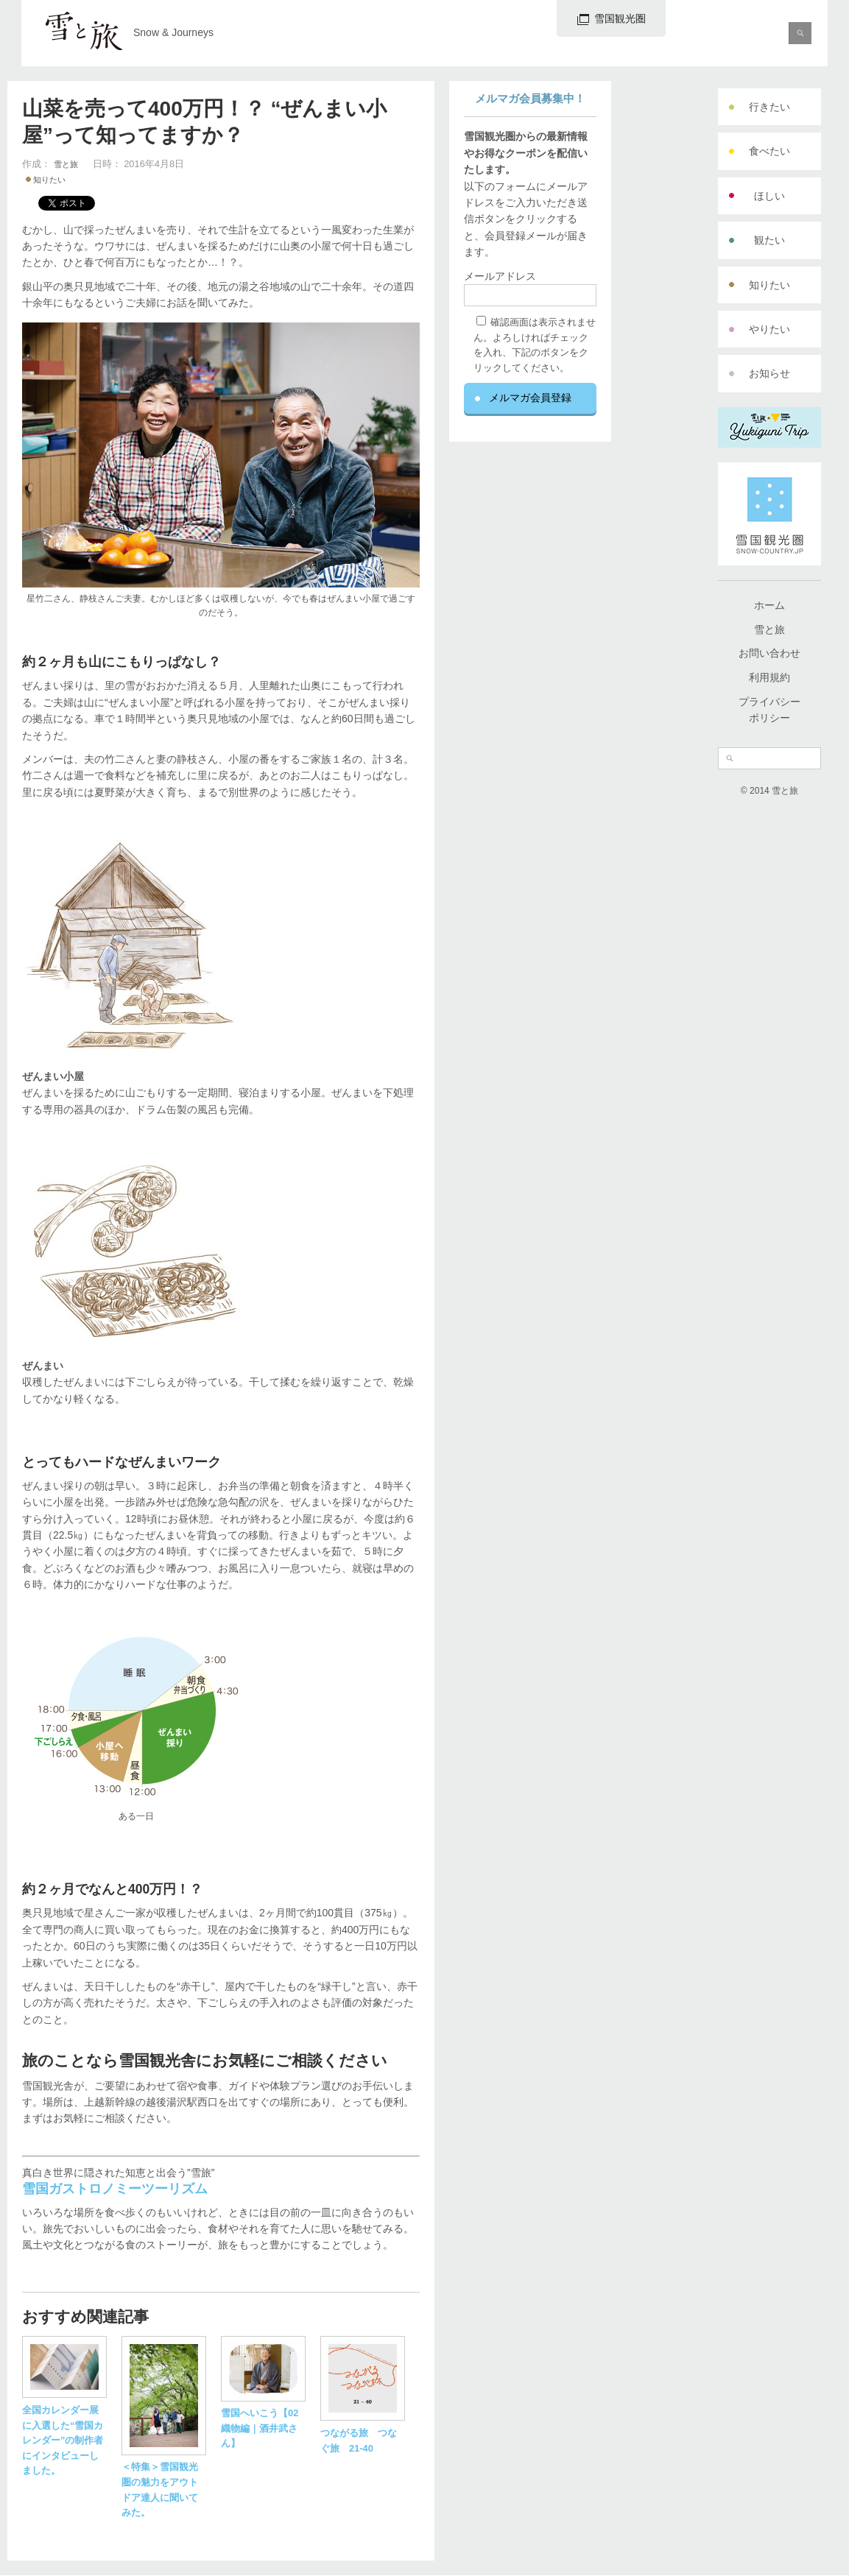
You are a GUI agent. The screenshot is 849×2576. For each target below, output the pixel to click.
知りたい (769, 285)
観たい (769, 240)
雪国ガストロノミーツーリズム (115, 2188)
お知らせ (769, 373)
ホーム (769, 605)
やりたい (769, 329)
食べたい (769, 151)
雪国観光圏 (611, 19)
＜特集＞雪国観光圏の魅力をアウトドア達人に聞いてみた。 (163, 2482)
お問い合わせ (769, 653)
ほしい (769, 196)
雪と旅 (769, 629)
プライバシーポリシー (769, 710)
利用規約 (769, 677)
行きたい (769, 107)
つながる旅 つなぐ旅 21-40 (362, 2432)
